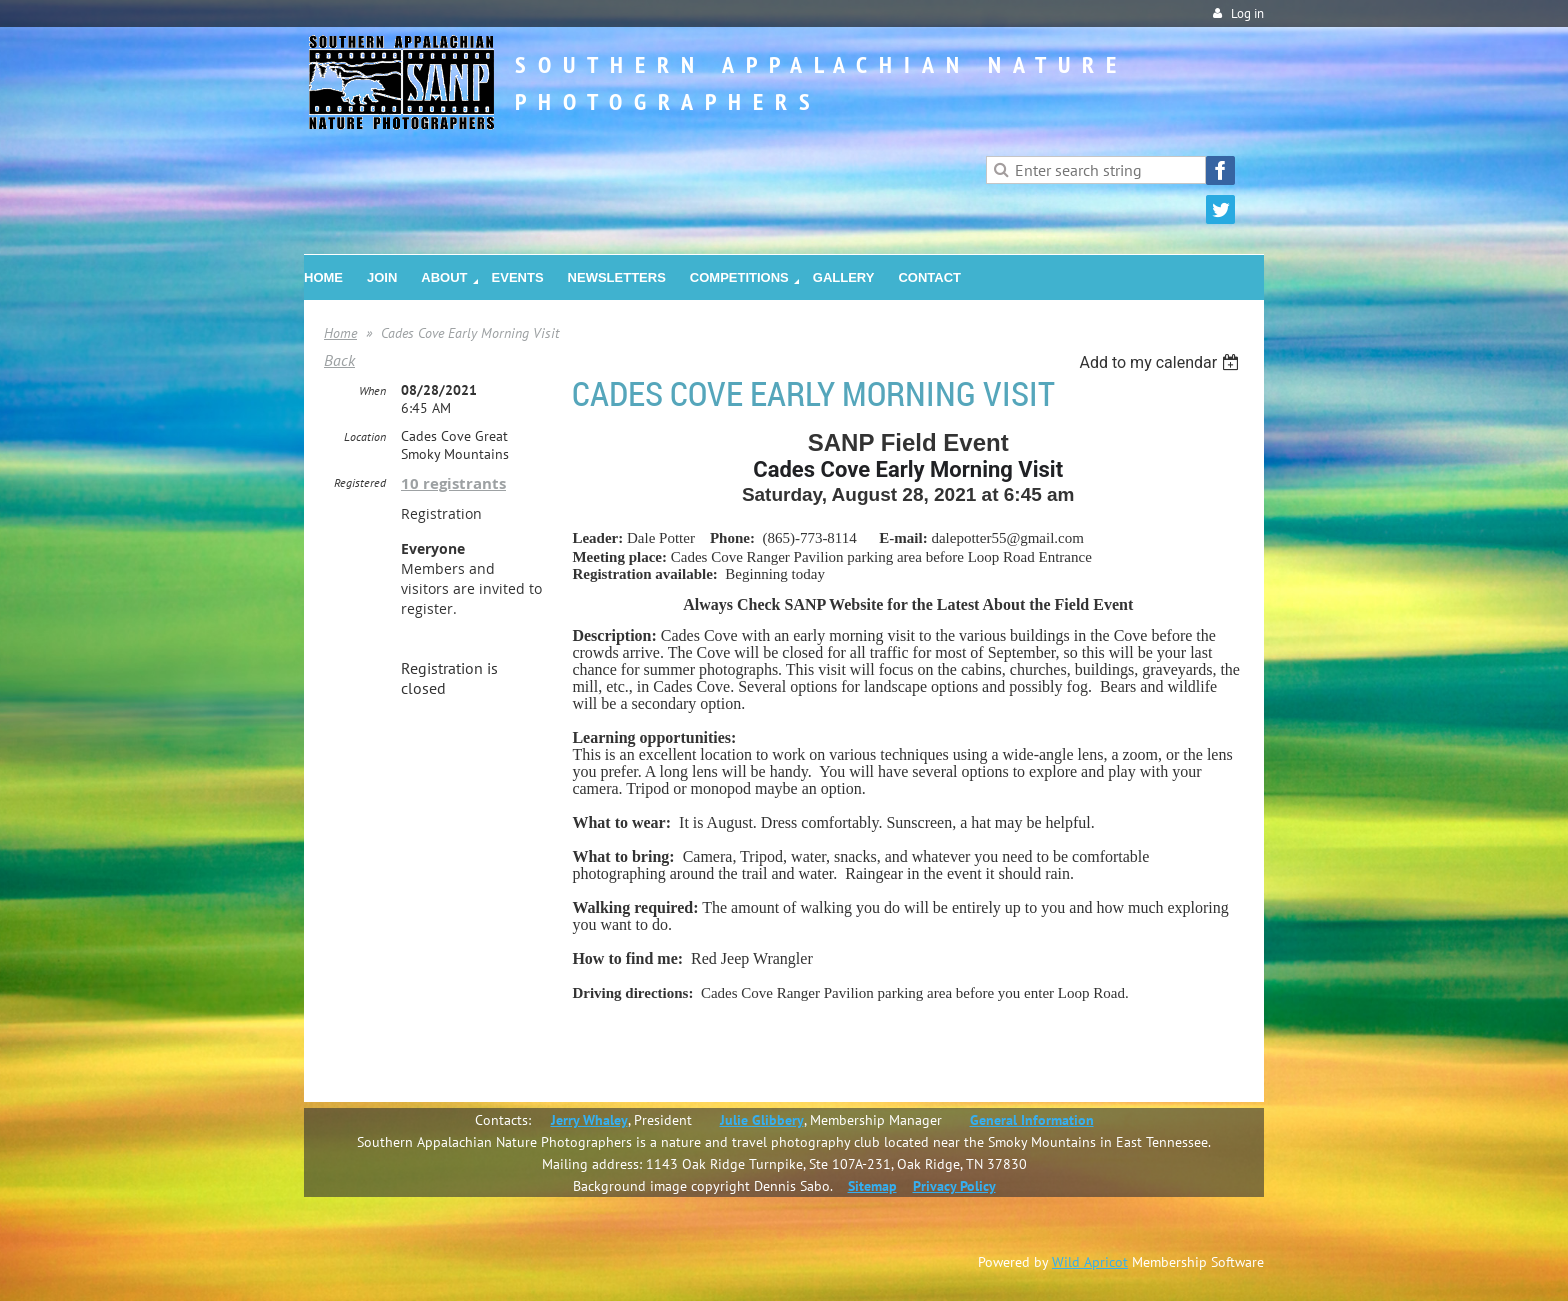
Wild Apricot (1090, 1262)
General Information (1032, 1120)
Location (365, 436)
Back (339, 360)
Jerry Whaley (589, 1120)
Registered (360, 482)
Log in (1247, 13)
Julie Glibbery (762, 1120)
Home (340, 333)
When (372, 390)
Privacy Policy (954, 1186)
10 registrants (453, 483)
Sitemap (872, 1186)
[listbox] (1161, 362)
